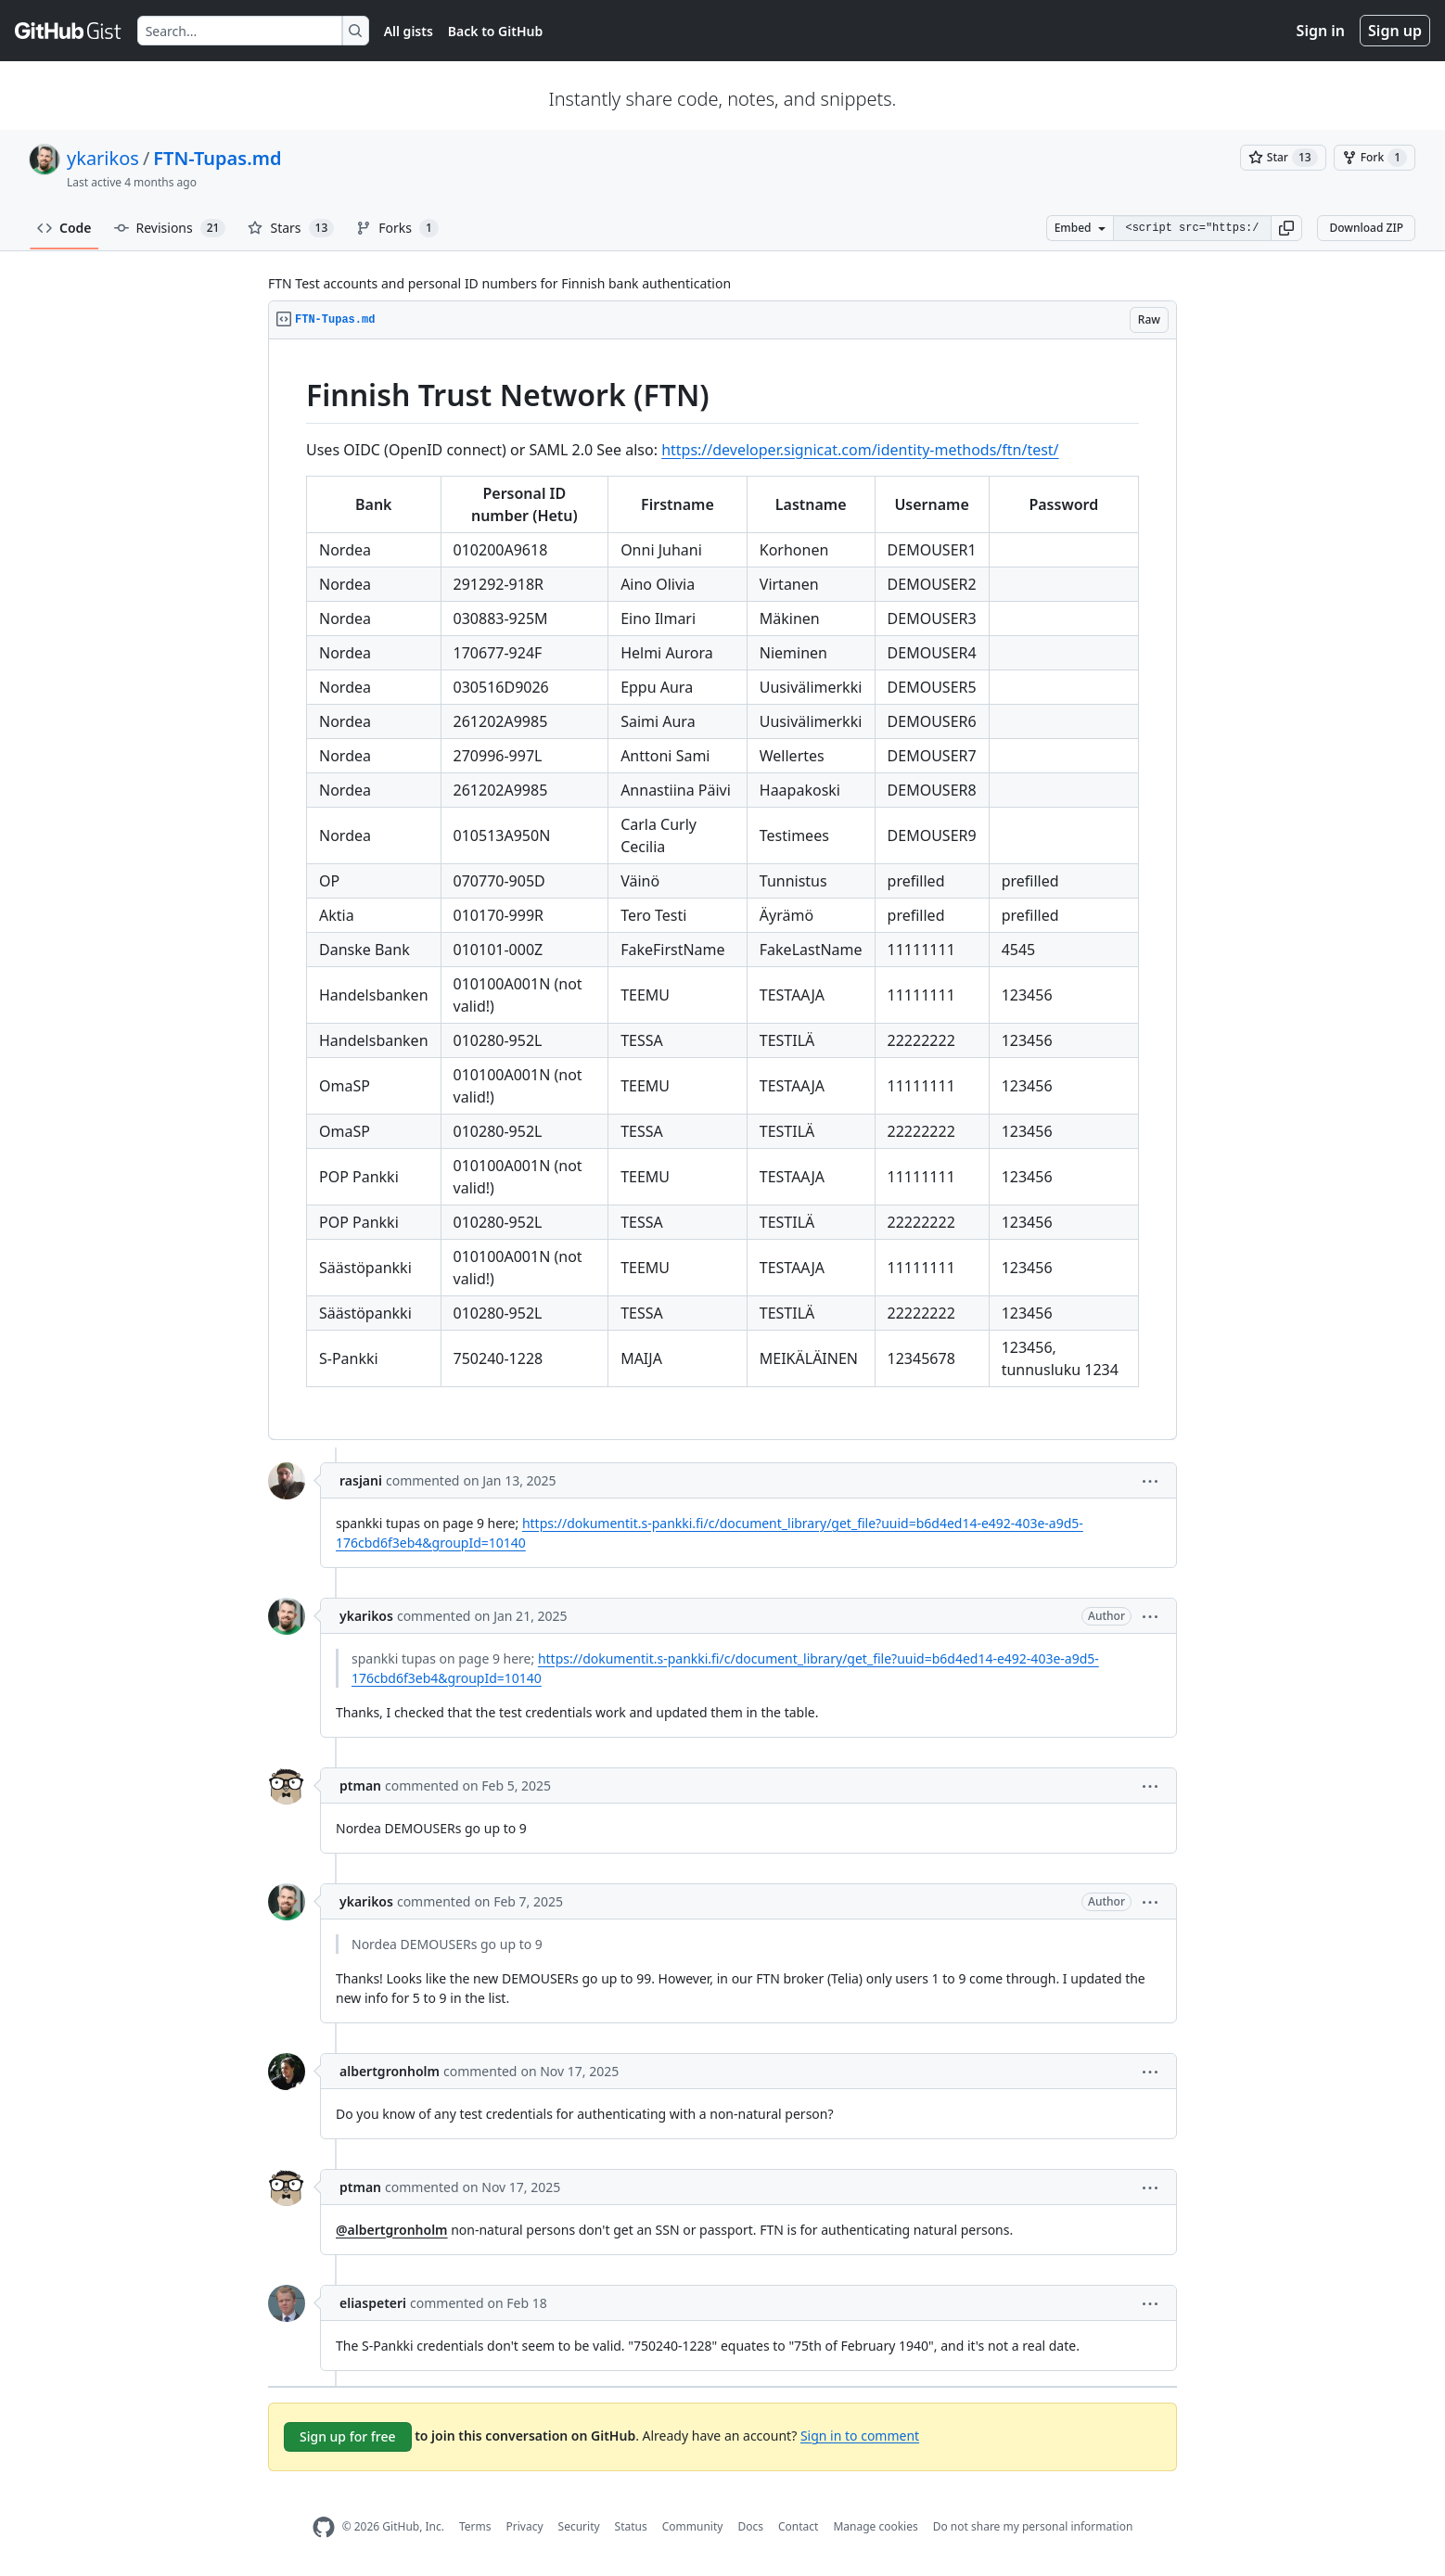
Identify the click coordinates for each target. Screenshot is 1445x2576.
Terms (475, 2526)
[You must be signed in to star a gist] (1283, 158)
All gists (408, 31)
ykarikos (103, 158)
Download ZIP (1366, 228)
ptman (360, 1785)
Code (64, 227)
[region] (722, 889)
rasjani (360, 1480)
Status (631, 2526)
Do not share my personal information (1033, 2526)
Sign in (1321, 30)
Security (579, 2526)
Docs (750, 2526)
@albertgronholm (392, 2229)
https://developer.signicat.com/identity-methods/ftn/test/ (859, 450)
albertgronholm (389, 2071)
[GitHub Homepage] (324, 2527)
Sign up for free (348, 2436)
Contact (798, 2526)
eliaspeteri (372, 2303)
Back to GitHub (495, 31)
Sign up (1395, 30)
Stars (291, 228)
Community (692, 2526)
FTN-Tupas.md (217, 158)
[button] (1286, 228)
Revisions (170, 228)
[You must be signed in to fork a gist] (1374, 158)
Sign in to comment (859, 2434)
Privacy (524, 2526)
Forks (397, 228)
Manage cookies (875, 2526)
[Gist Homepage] (68, 30)
